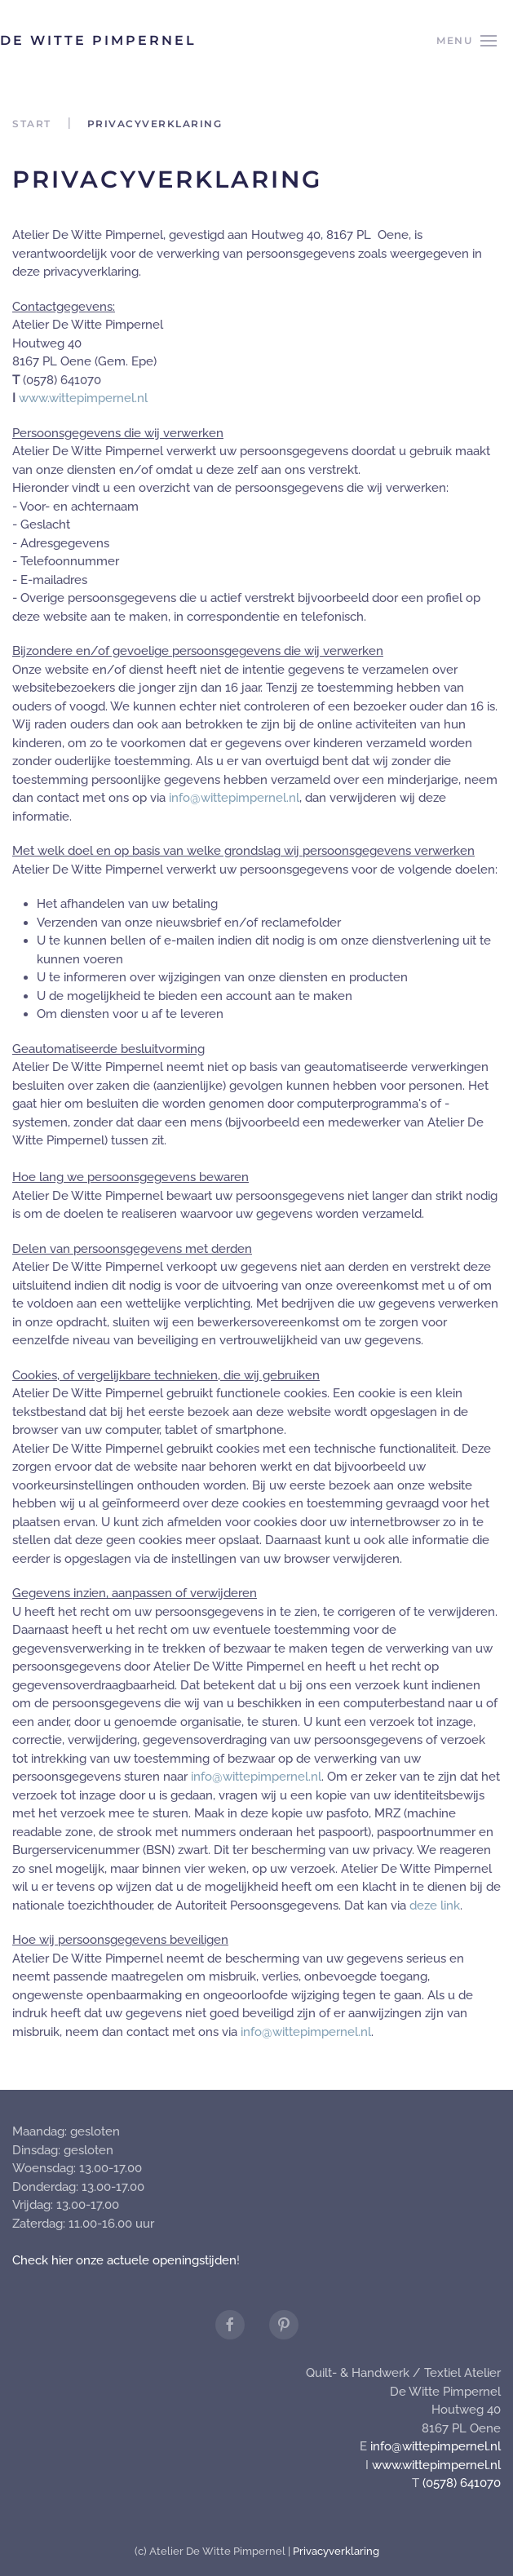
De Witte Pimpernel (98, 40)
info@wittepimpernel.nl (234, 797)
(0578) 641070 (461, 2483)
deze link (434, 1905)
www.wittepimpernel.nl (83, 398)
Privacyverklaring (336, 2550)
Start (31, 123)
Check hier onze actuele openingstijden (124, 2260)
